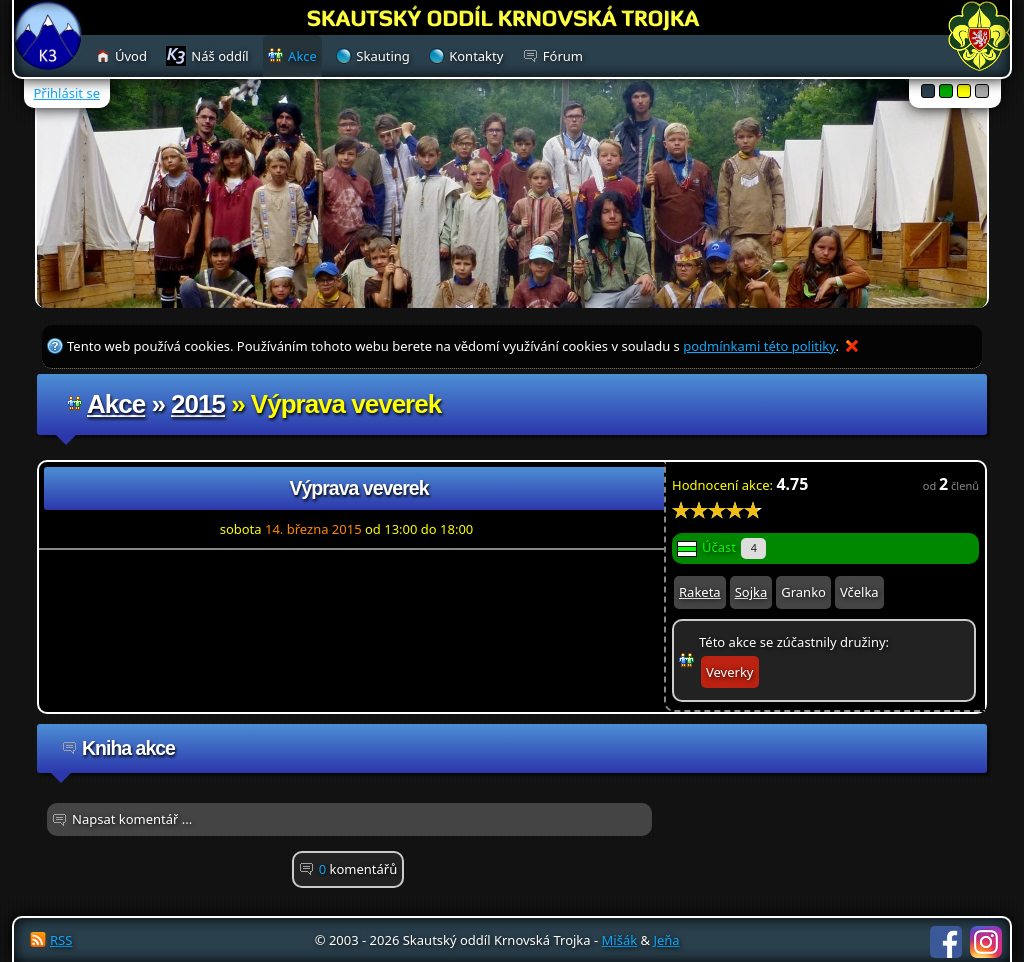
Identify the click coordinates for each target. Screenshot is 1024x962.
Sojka (751, 592)
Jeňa (666, 940)
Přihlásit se (67, 93)
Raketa (700, 592)
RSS (61, 940)
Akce (116, 404)
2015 (198, 404)
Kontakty (476, 56)
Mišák (620, 940)
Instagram (986, 942)
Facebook (946, 942)
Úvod (131, 56)
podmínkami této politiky (759, 346)
